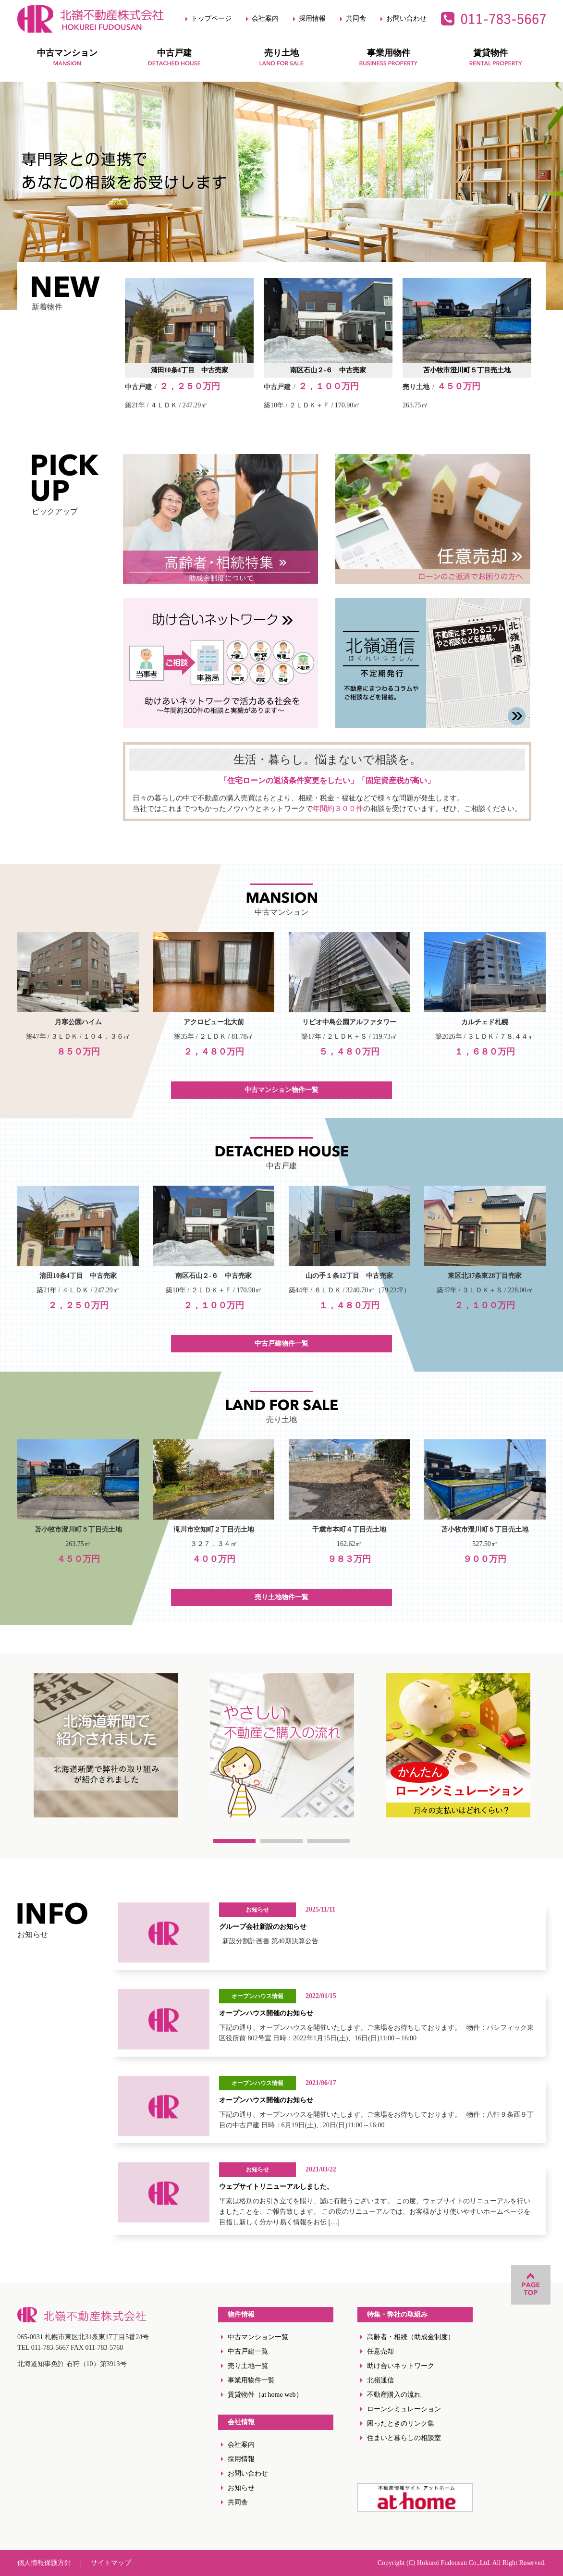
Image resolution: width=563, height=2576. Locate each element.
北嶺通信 (380, 2380)
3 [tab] (328, 1841)
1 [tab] (234, 1841)
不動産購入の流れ (394, 2394)
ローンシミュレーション (404, 2409)
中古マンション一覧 (258, 2337)
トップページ (211, 18)
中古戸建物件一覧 (281, 1343)
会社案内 (265, 18)
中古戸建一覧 (248, 2351)
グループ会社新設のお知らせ (262, 1926)
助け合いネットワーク (400, 2365)
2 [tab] (281, 1841)
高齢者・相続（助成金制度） (410, 2337)
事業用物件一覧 (251, 2380)
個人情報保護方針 (44, 2562)
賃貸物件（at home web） (265, 2394)
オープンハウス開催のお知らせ (266, 2013)
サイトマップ (111, 2562)
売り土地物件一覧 (281, 1597)
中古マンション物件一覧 (281, 1089)
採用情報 (312, 18)
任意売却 (380, 2351)
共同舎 (356, 18)
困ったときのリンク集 (400, 2423)
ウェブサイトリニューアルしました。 (276, 2186)
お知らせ (241, 2487)
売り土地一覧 (248, 2365)
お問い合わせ (406, 18)
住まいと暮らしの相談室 (404, 2437)
